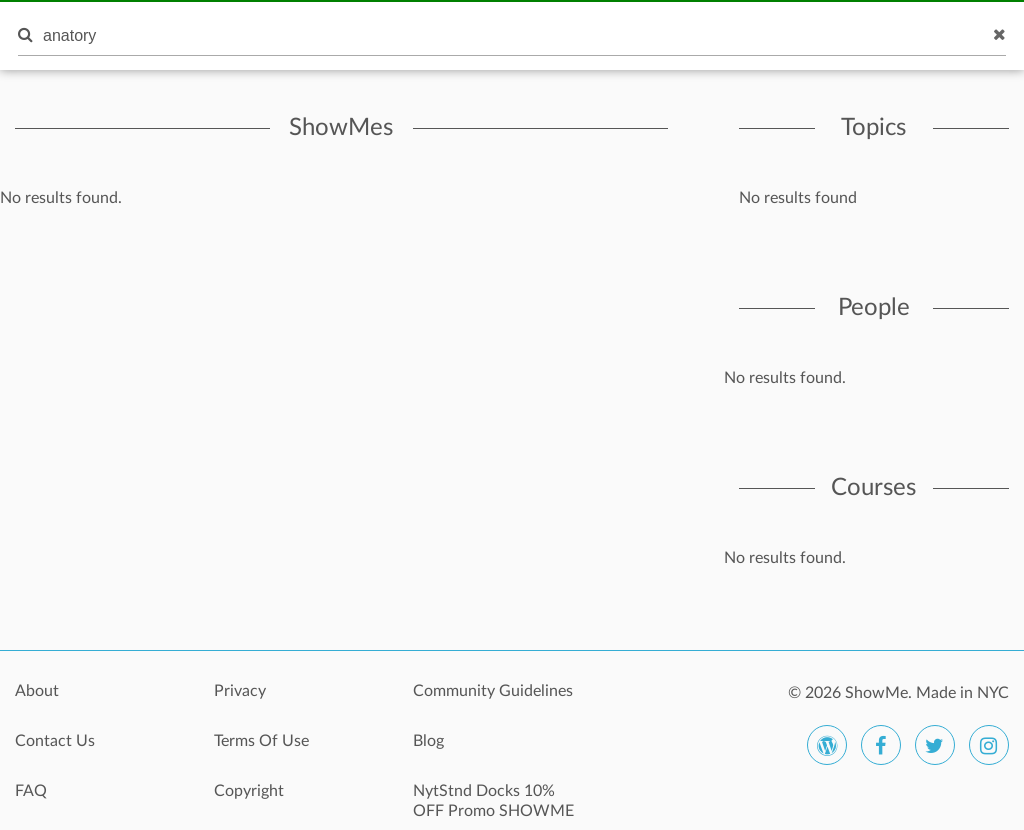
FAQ (31, 791)
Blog (428, 741)
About (37, 691)
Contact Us (55, 741)
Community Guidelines (493, 691)
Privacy (240, 691)
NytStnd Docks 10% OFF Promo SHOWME (493, 801)
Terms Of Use (261, 741)
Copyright (249, 791)
